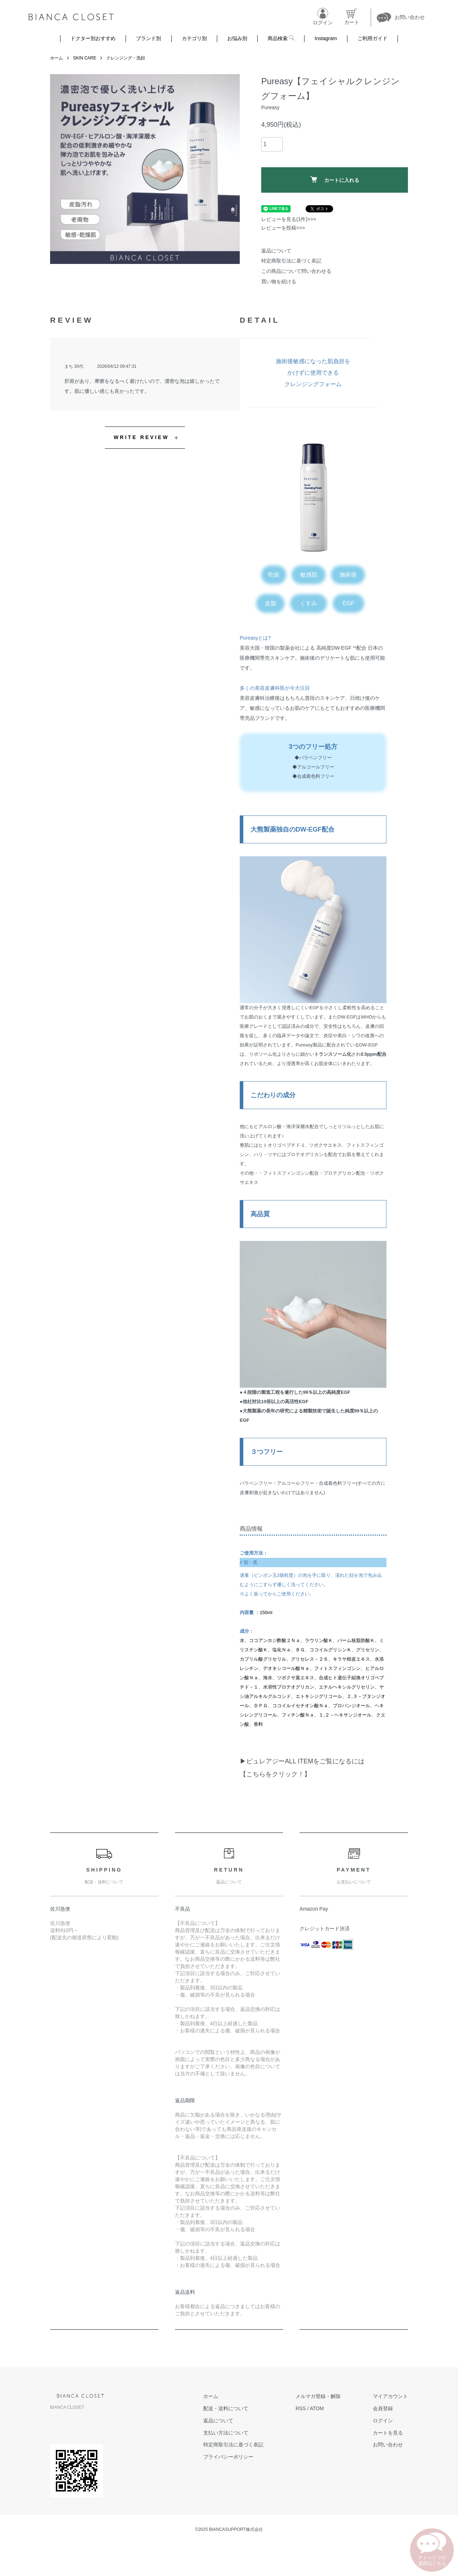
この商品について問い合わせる (296, 271)
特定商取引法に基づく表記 (291, 261)
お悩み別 (237, 38)
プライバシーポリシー (228, 2457)
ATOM (317, 2408)
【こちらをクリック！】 (275, 1774)
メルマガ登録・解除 (318, 2396)
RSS (301, 2408)
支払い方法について (225, 2433)
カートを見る (388, 2433)
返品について (276, 251)
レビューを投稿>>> (283, 228)
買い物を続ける (278, 281)
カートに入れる (334, 179)
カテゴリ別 (194, 38)
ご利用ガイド (372, 38)
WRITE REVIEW (141, 437)
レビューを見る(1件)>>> (288, 219)
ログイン (383, 2420)
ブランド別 (148, 38)
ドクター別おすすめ (93, 38)
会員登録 (383, 2408)
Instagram (326, 38)
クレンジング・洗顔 (125, 58)
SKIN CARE (84, 58)
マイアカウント (390, 2396)
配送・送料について (225, 2408)
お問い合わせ (388, 2444)
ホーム (56, 58)
